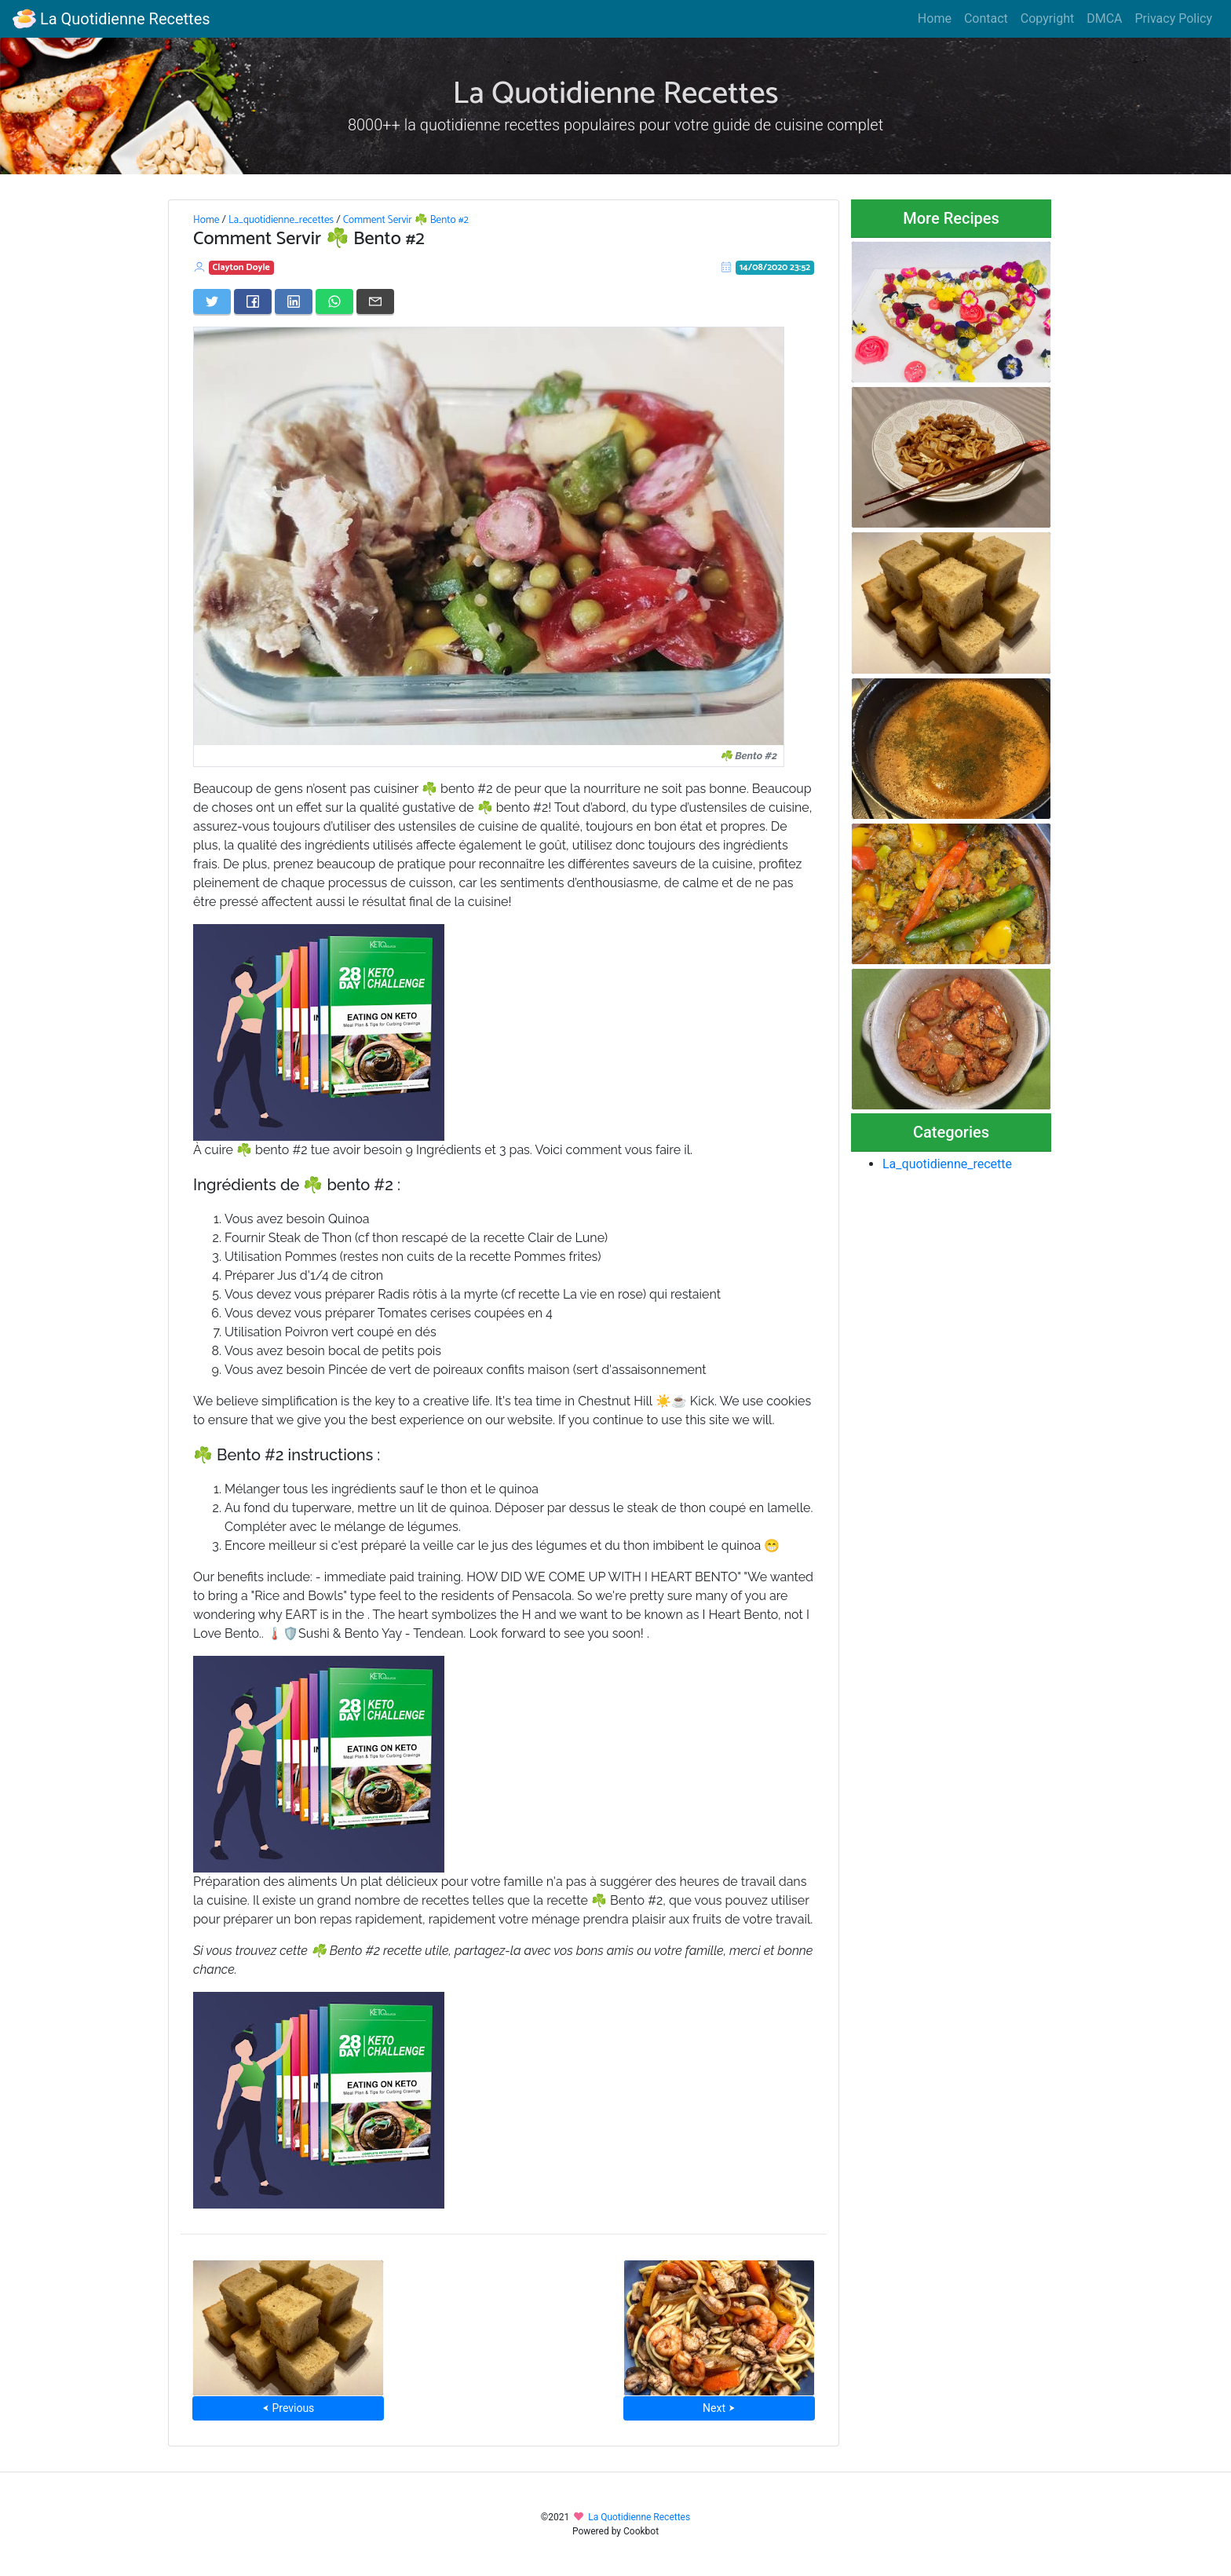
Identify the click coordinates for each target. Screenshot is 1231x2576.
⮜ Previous (288, 2408)
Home (935, 18)
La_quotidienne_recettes (281, 219)
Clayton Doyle (241, 267)
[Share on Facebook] (253, 301)
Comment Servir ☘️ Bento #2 (406, 219)
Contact (986, 18)
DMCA (1104, 18)
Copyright (1047, 18)
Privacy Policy (1174, 18)
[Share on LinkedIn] (293, 301)
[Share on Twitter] (212, 301)
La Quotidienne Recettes (111, 19)
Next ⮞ (719, 2408)
